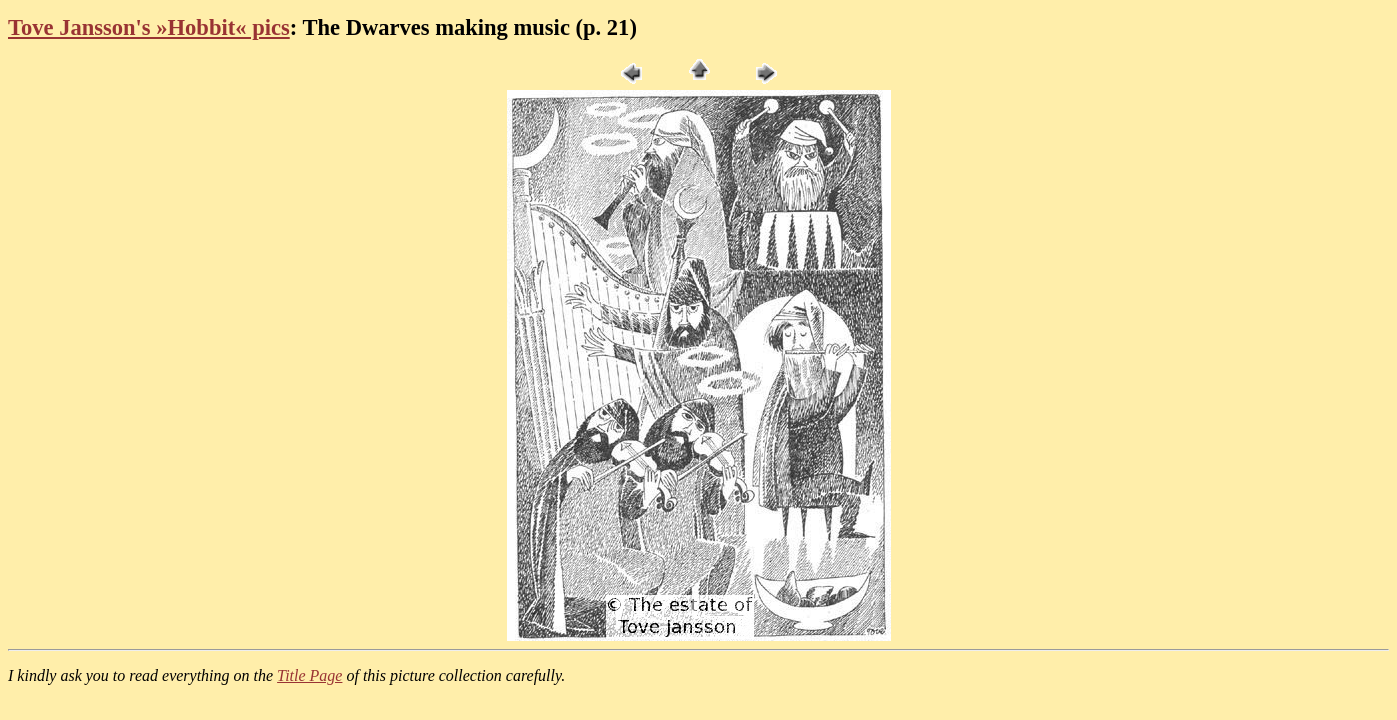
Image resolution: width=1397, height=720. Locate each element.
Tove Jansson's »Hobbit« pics (149, 27)
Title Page (309, 675)
